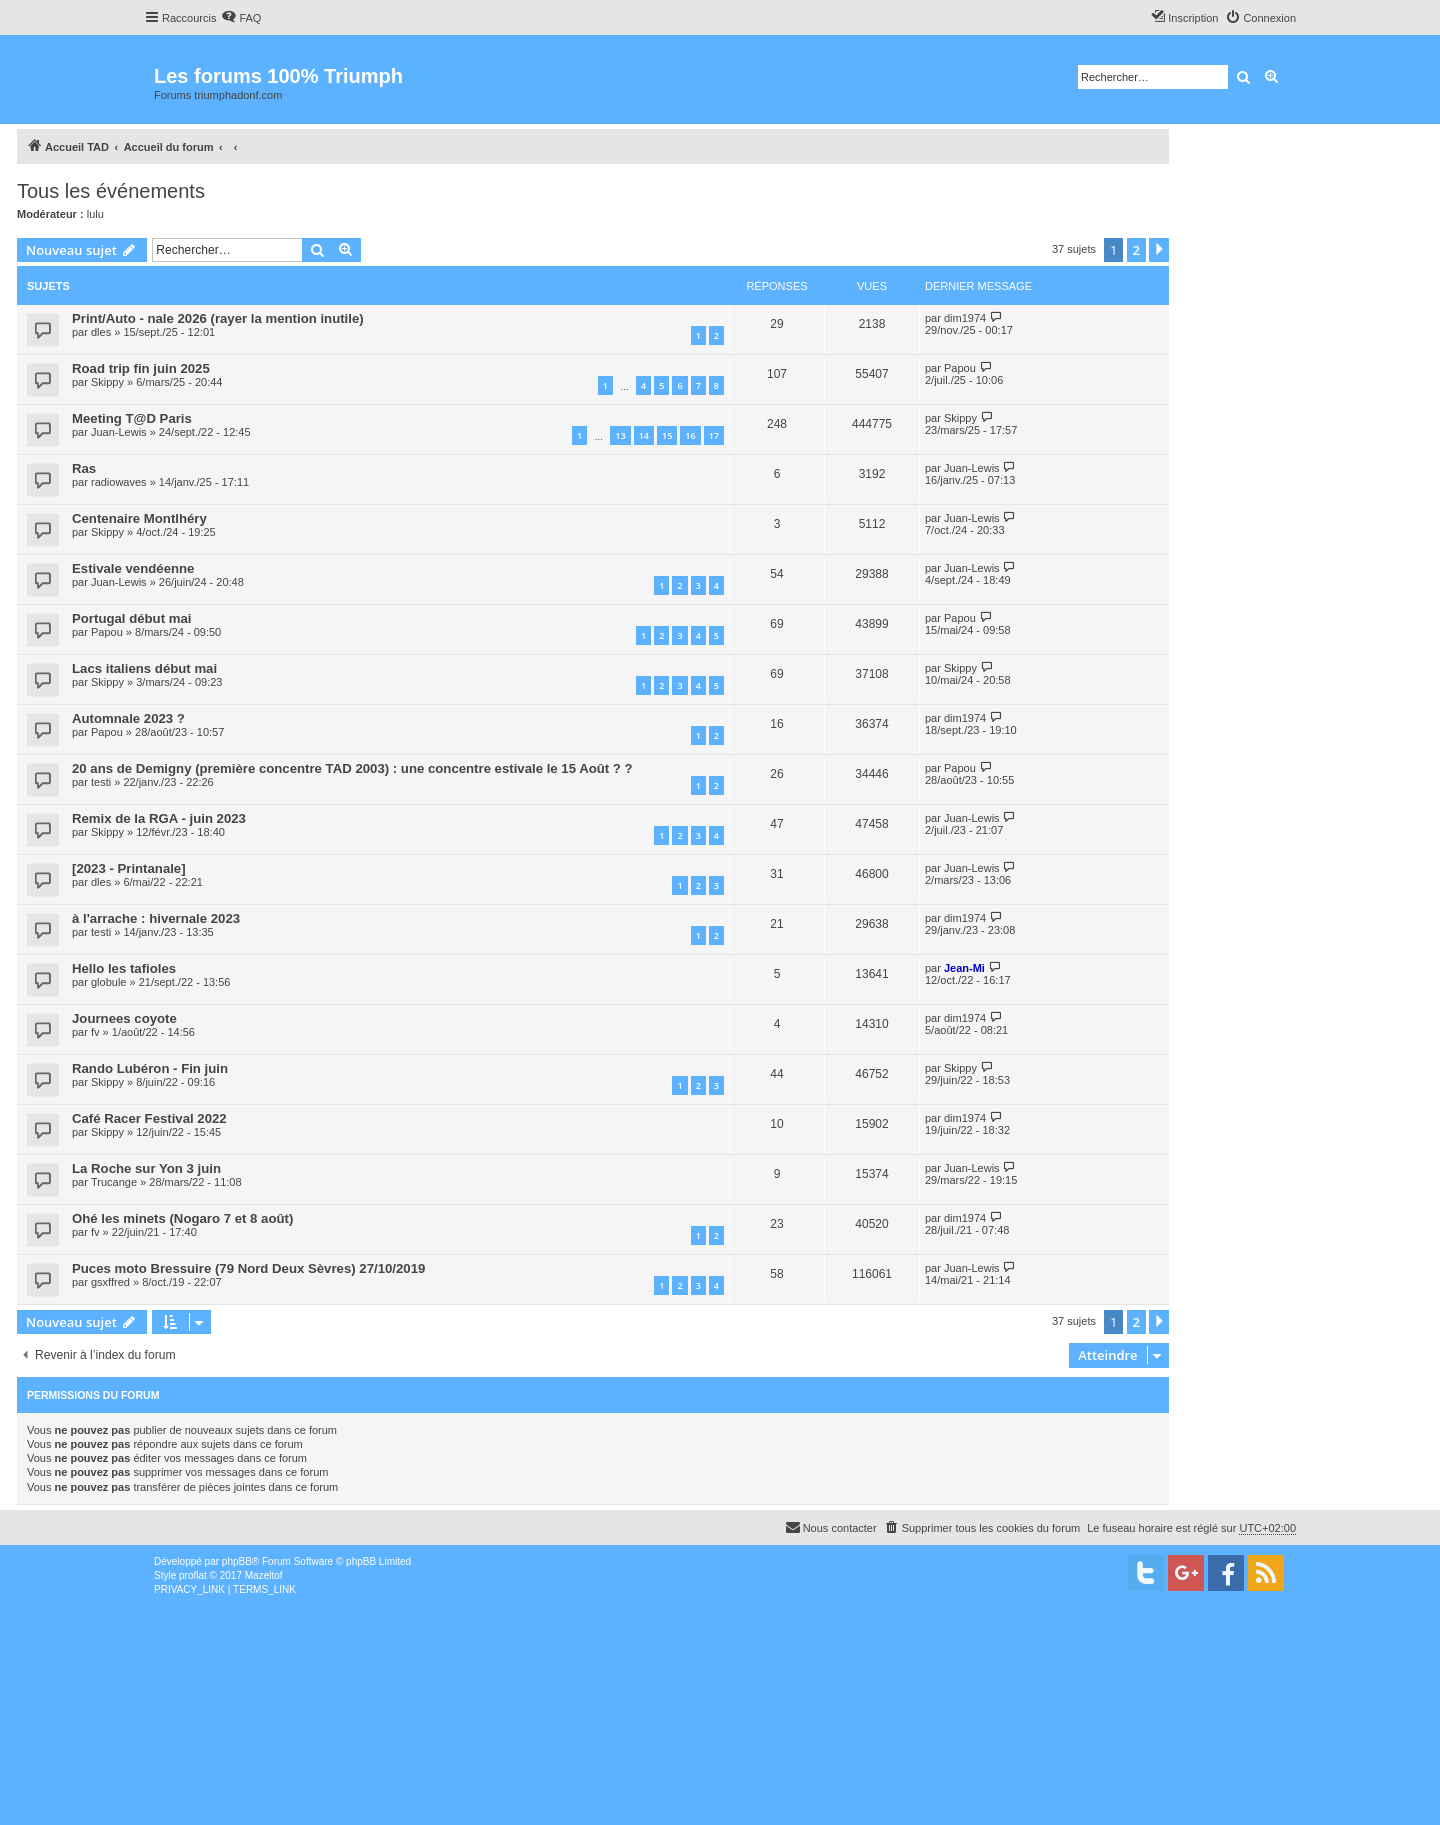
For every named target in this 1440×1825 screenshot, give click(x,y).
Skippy (107, 382)
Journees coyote (124, 1018)
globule (108, 982)
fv (95, 1032)
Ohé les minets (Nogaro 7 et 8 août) (182, 1218)
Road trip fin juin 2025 (141, 368)
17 (714, 435)
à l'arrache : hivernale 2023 (156, 918)
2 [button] (1136, 250)
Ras (84, 468)
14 (644, 435)
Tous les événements (111, 191)
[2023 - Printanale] (129, 868)
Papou (960, 368)
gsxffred (110, 1282)
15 (667, 435)
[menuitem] (241, 18)
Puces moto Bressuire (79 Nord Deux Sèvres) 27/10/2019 (248, 1268)
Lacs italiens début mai (144, 668)
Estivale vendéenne (133, 568)
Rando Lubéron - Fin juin (150, 1068)
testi (101, 782)
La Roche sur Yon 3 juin (146, 1168)
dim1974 (965, 318)
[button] (1159, 250)
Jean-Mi (964, 968)
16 (690, 435)
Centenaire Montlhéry (139, 518)
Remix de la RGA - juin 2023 (159, 818)
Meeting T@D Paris (132, 418)
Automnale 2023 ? (128, 718)
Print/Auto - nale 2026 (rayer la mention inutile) (218, 318)
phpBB (237, 1561)
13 (620, 435)
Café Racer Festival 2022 (149, 1118)
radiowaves (119, 482)
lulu (95, 214)
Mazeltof (264, 1575)
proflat (193, 1575)
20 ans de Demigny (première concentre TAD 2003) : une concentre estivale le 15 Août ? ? (352, 768)
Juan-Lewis (119, 432)
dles (101, 332)
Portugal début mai (131, 618)
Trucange (114, 1182)
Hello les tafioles (124, 968)
